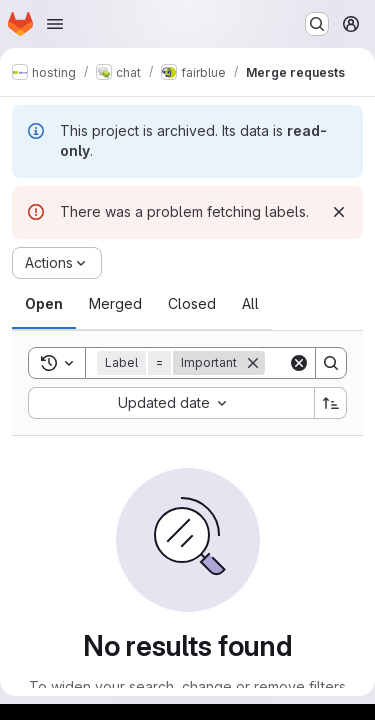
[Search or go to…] (317, 24)
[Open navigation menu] (55, 24)
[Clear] (299, 363)
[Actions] (57, 263)
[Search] (331, 363)
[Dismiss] (339, 212)
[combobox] (171, 403)
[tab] (44, 304)
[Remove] (253, 363)
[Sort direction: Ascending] (331, 403)
